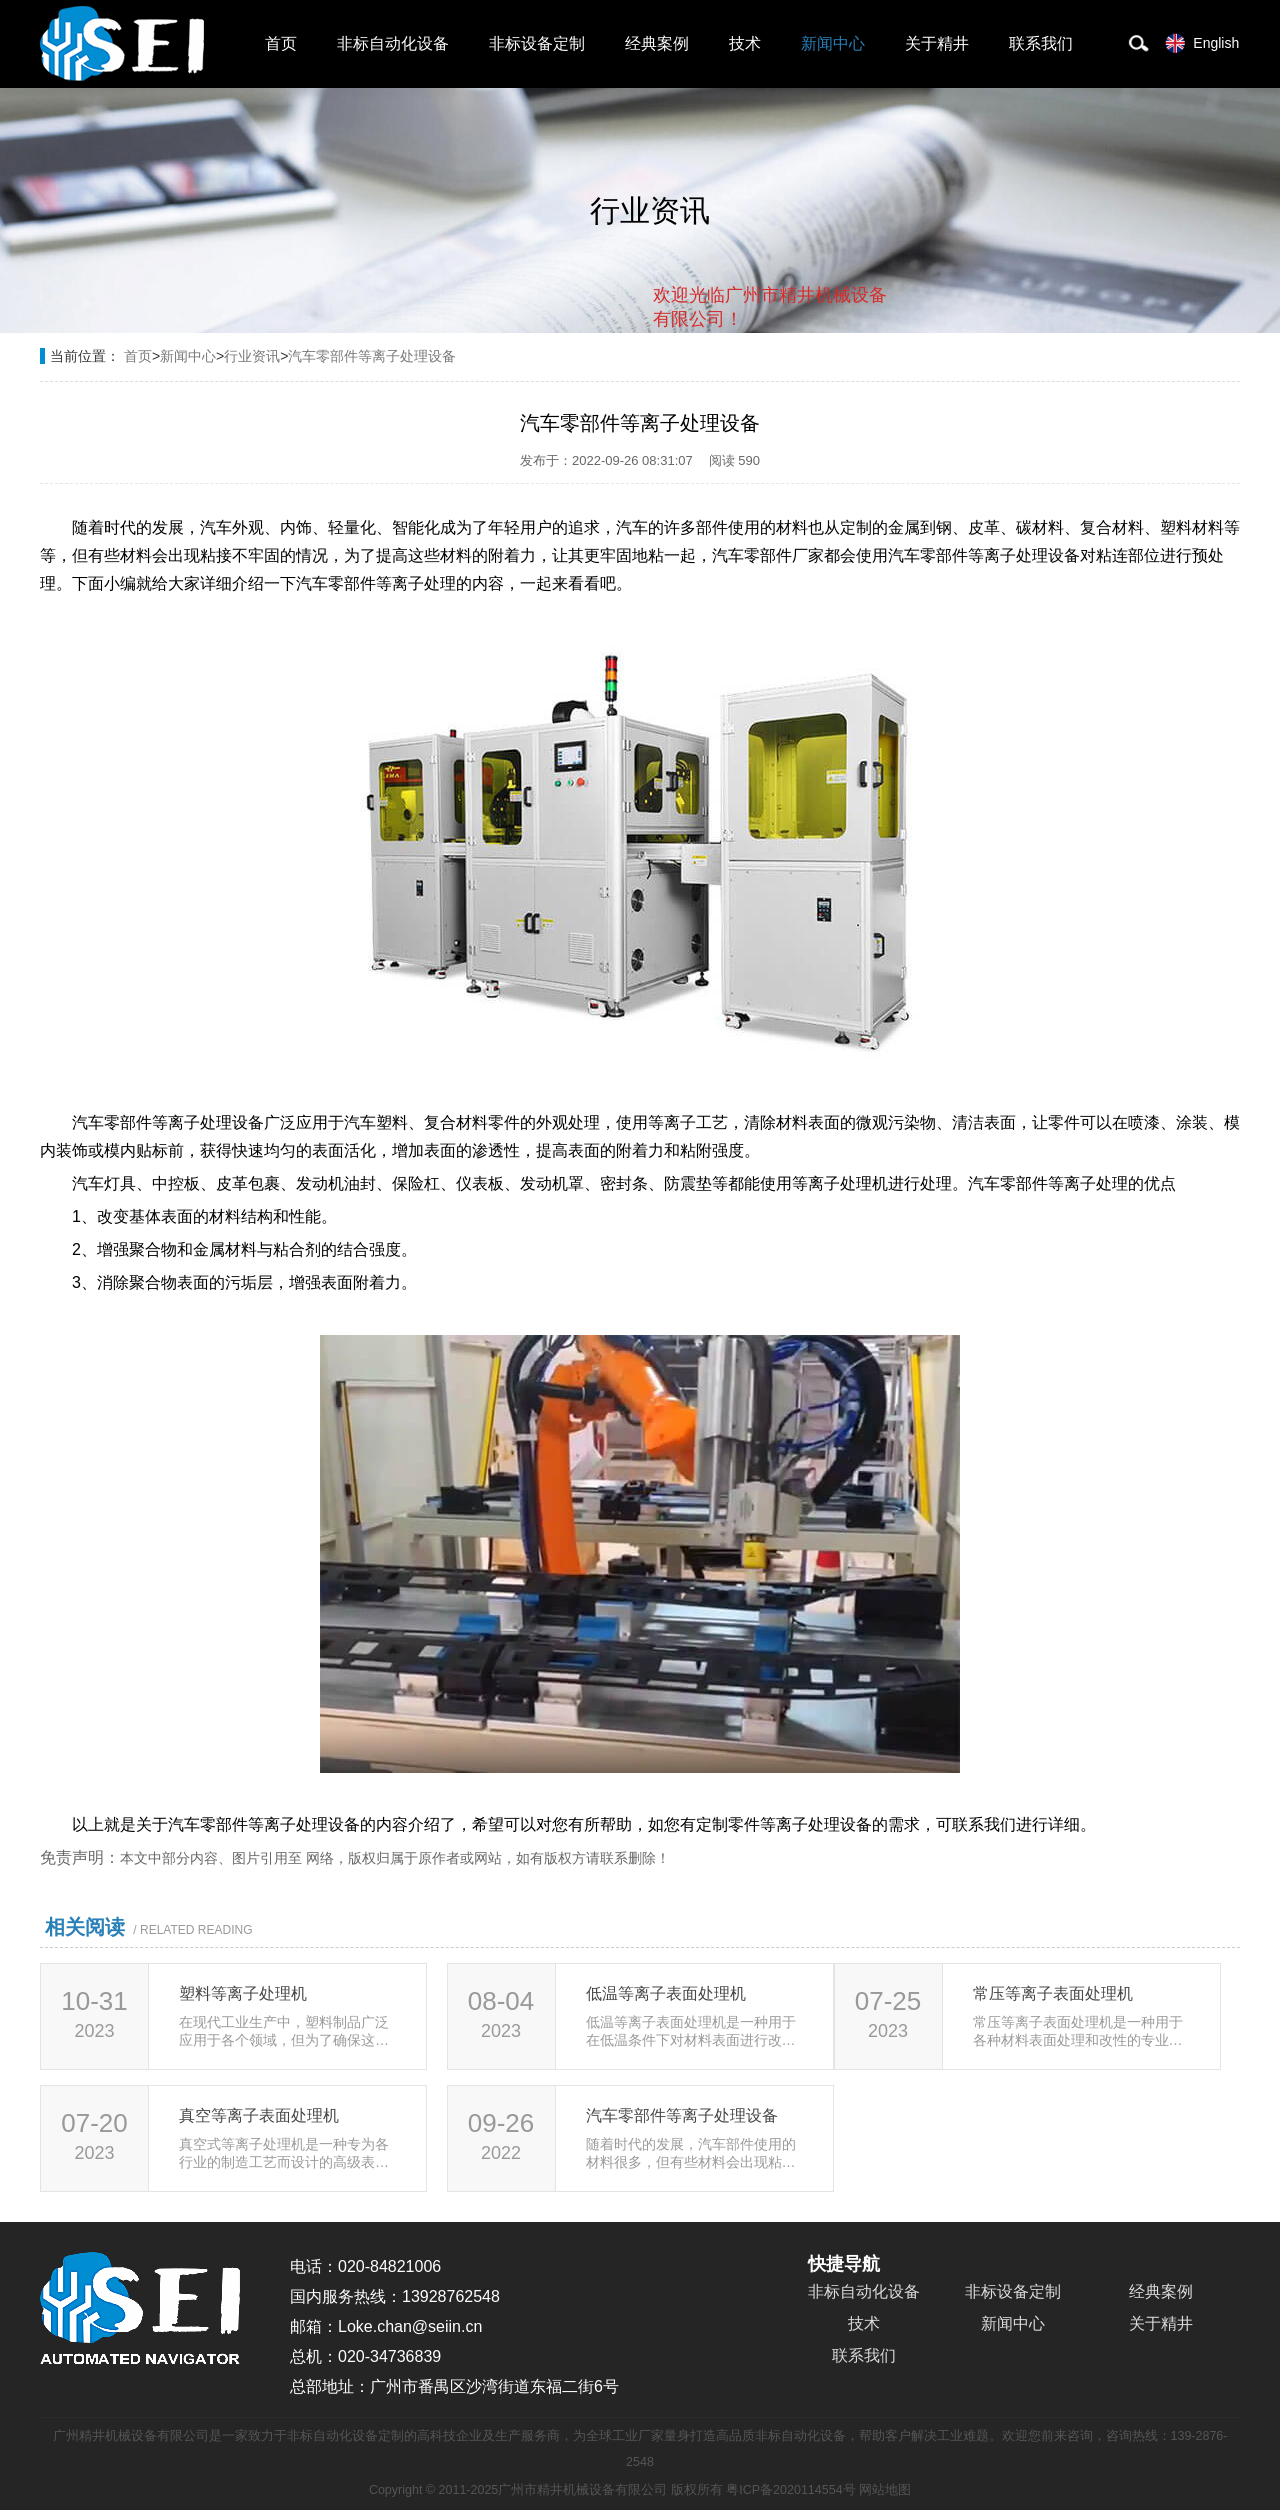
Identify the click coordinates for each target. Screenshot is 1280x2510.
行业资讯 (252, 356)
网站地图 (885, 2490)
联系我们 (1041, 43)
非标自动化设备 (393, 43)
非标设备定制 (537, 43)
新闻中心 (833, 43)
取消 (725, 400)
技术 (745, 43)
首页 (281, 43)
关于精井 (937, 43)
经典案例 (657, 43)
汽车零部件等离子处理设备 (372, 356)
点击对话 (849, 401)
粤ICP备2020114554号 (790, 2490)
